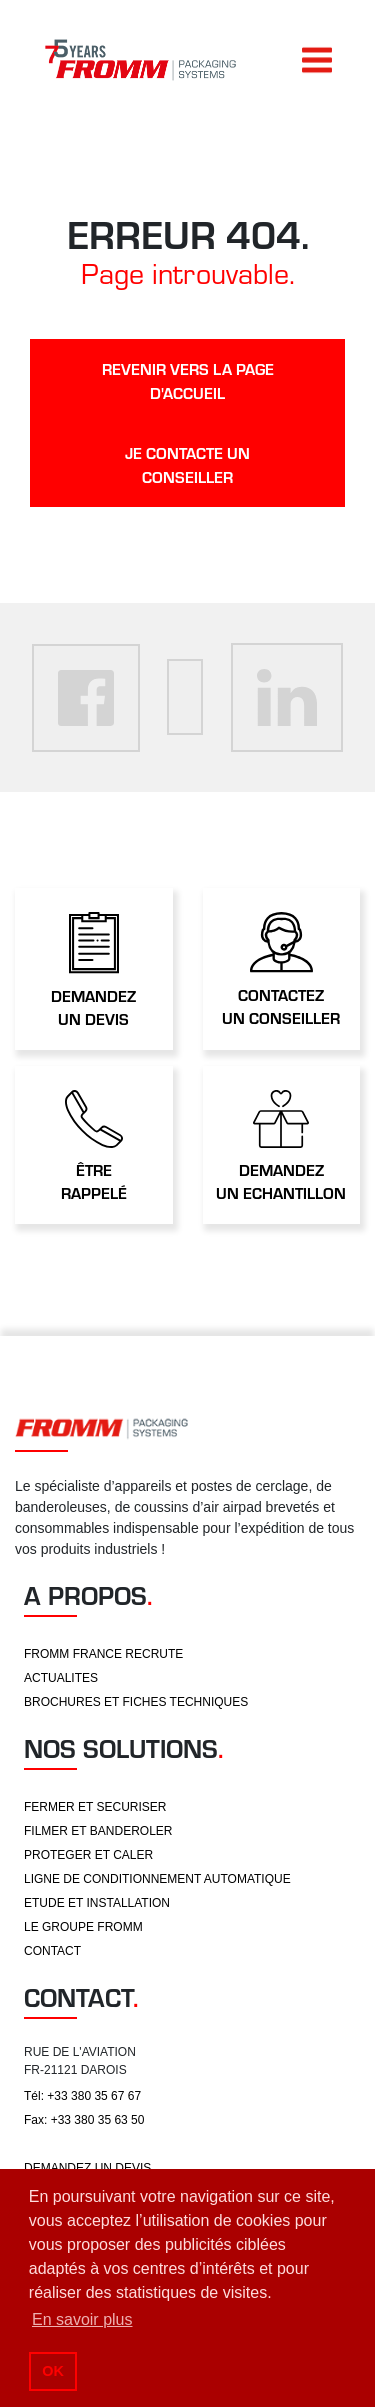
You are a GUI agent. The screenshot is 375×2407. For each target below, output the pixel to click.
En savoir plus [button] (82, 2319)
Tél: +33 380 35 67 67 (82, 2096)
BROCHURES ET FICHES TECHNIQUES (136, 1702)
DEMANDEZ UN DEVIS (87, 2168)
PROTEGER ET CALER (88, 1855)
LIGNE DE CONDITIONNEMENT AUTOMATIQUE (157, 1879)
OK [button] (53, 2371)
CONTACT (52, 1951)
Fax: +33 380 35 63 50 (84, 2120)
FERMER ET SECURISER (95, 1807)
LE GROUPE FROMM (83, 1927)
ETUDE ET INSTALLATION (97, 1903)
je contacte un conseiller (187, 464)
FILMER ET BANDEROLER (98, 1831)
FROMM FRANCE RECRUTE (103, 1654)
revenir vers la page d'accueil (188, 380)
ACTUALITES (61, 1678)
